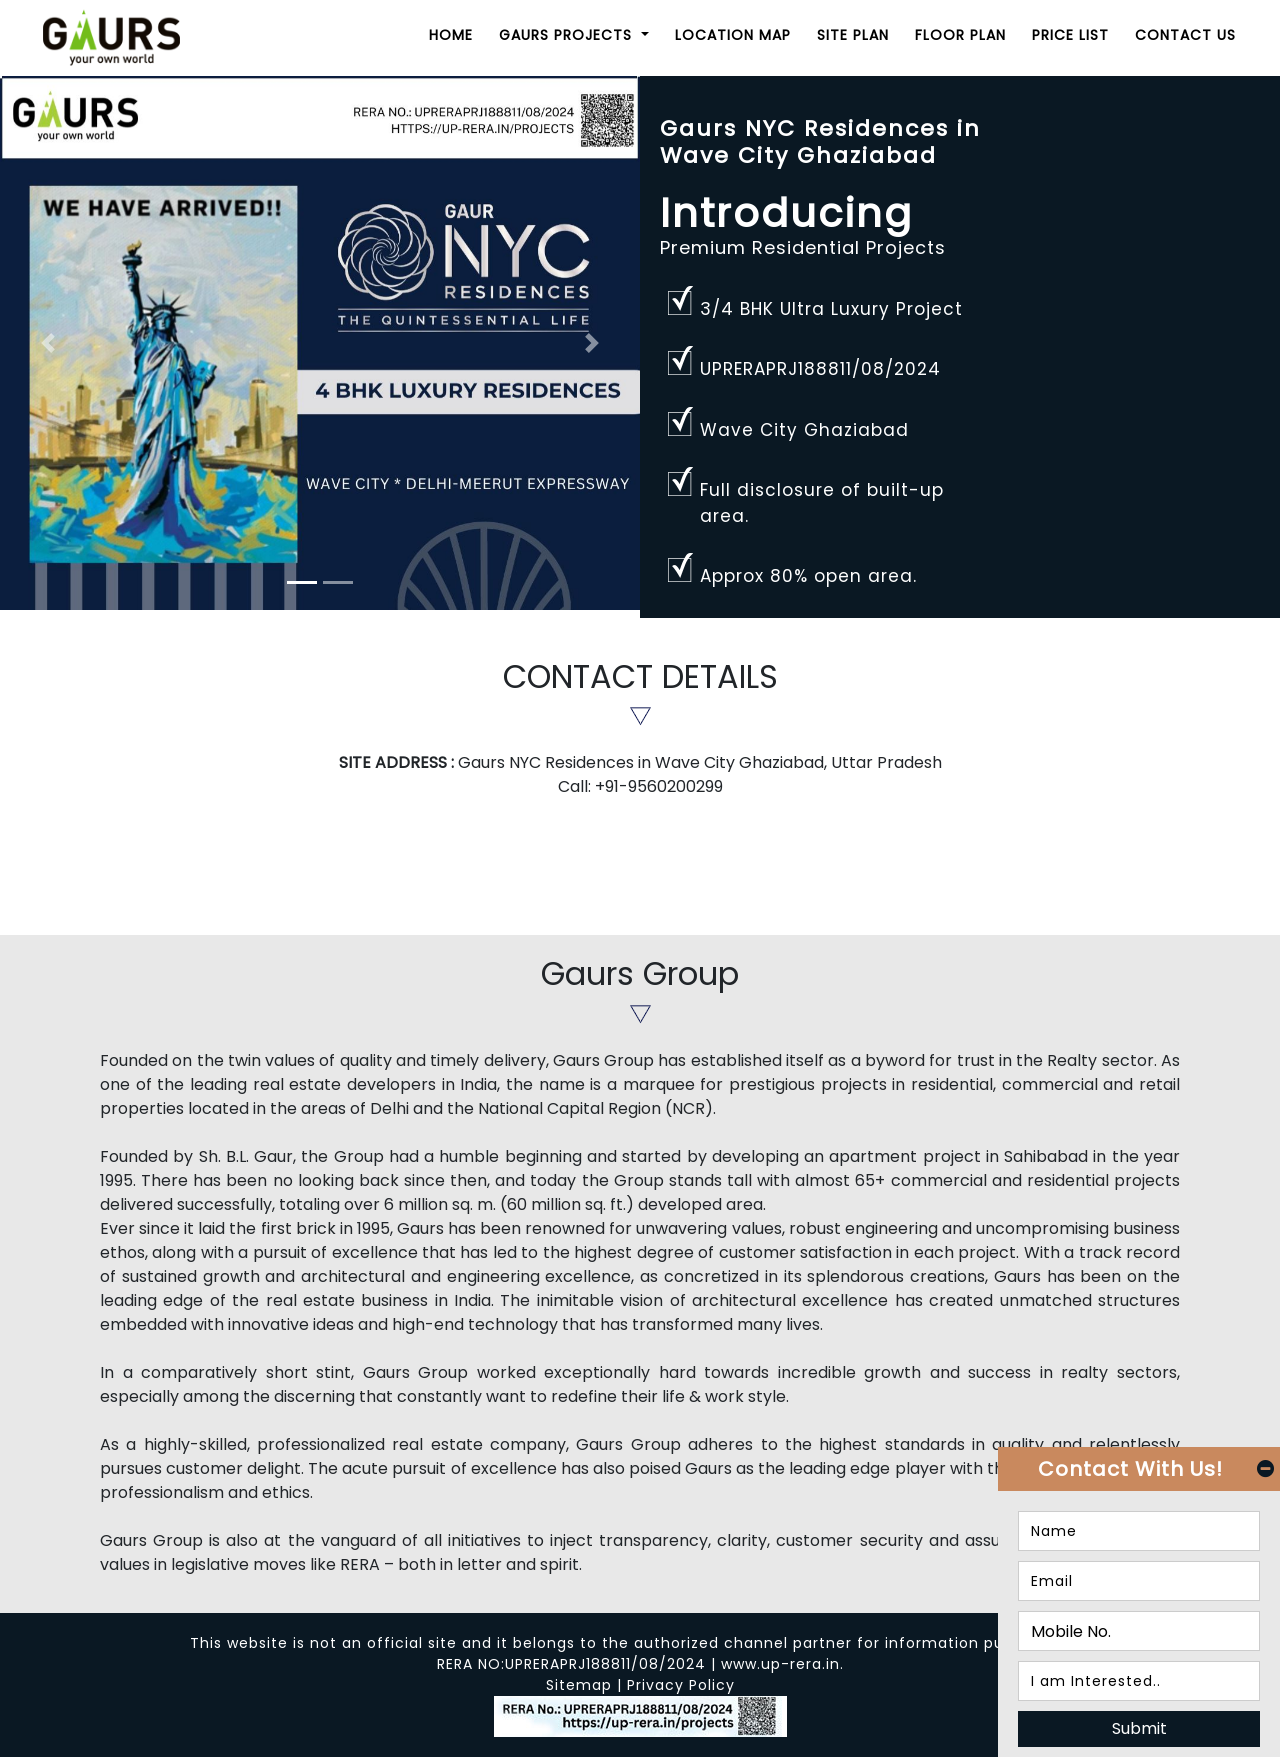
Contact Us (1185, 35)
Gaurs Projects (568, 35)
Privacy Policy (681, 1685)
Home (451, 35)
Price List (1070, 35)
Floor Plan (960, 35)
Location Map (733, 35)
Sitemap (579, 1685)
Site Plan (853, 35)
